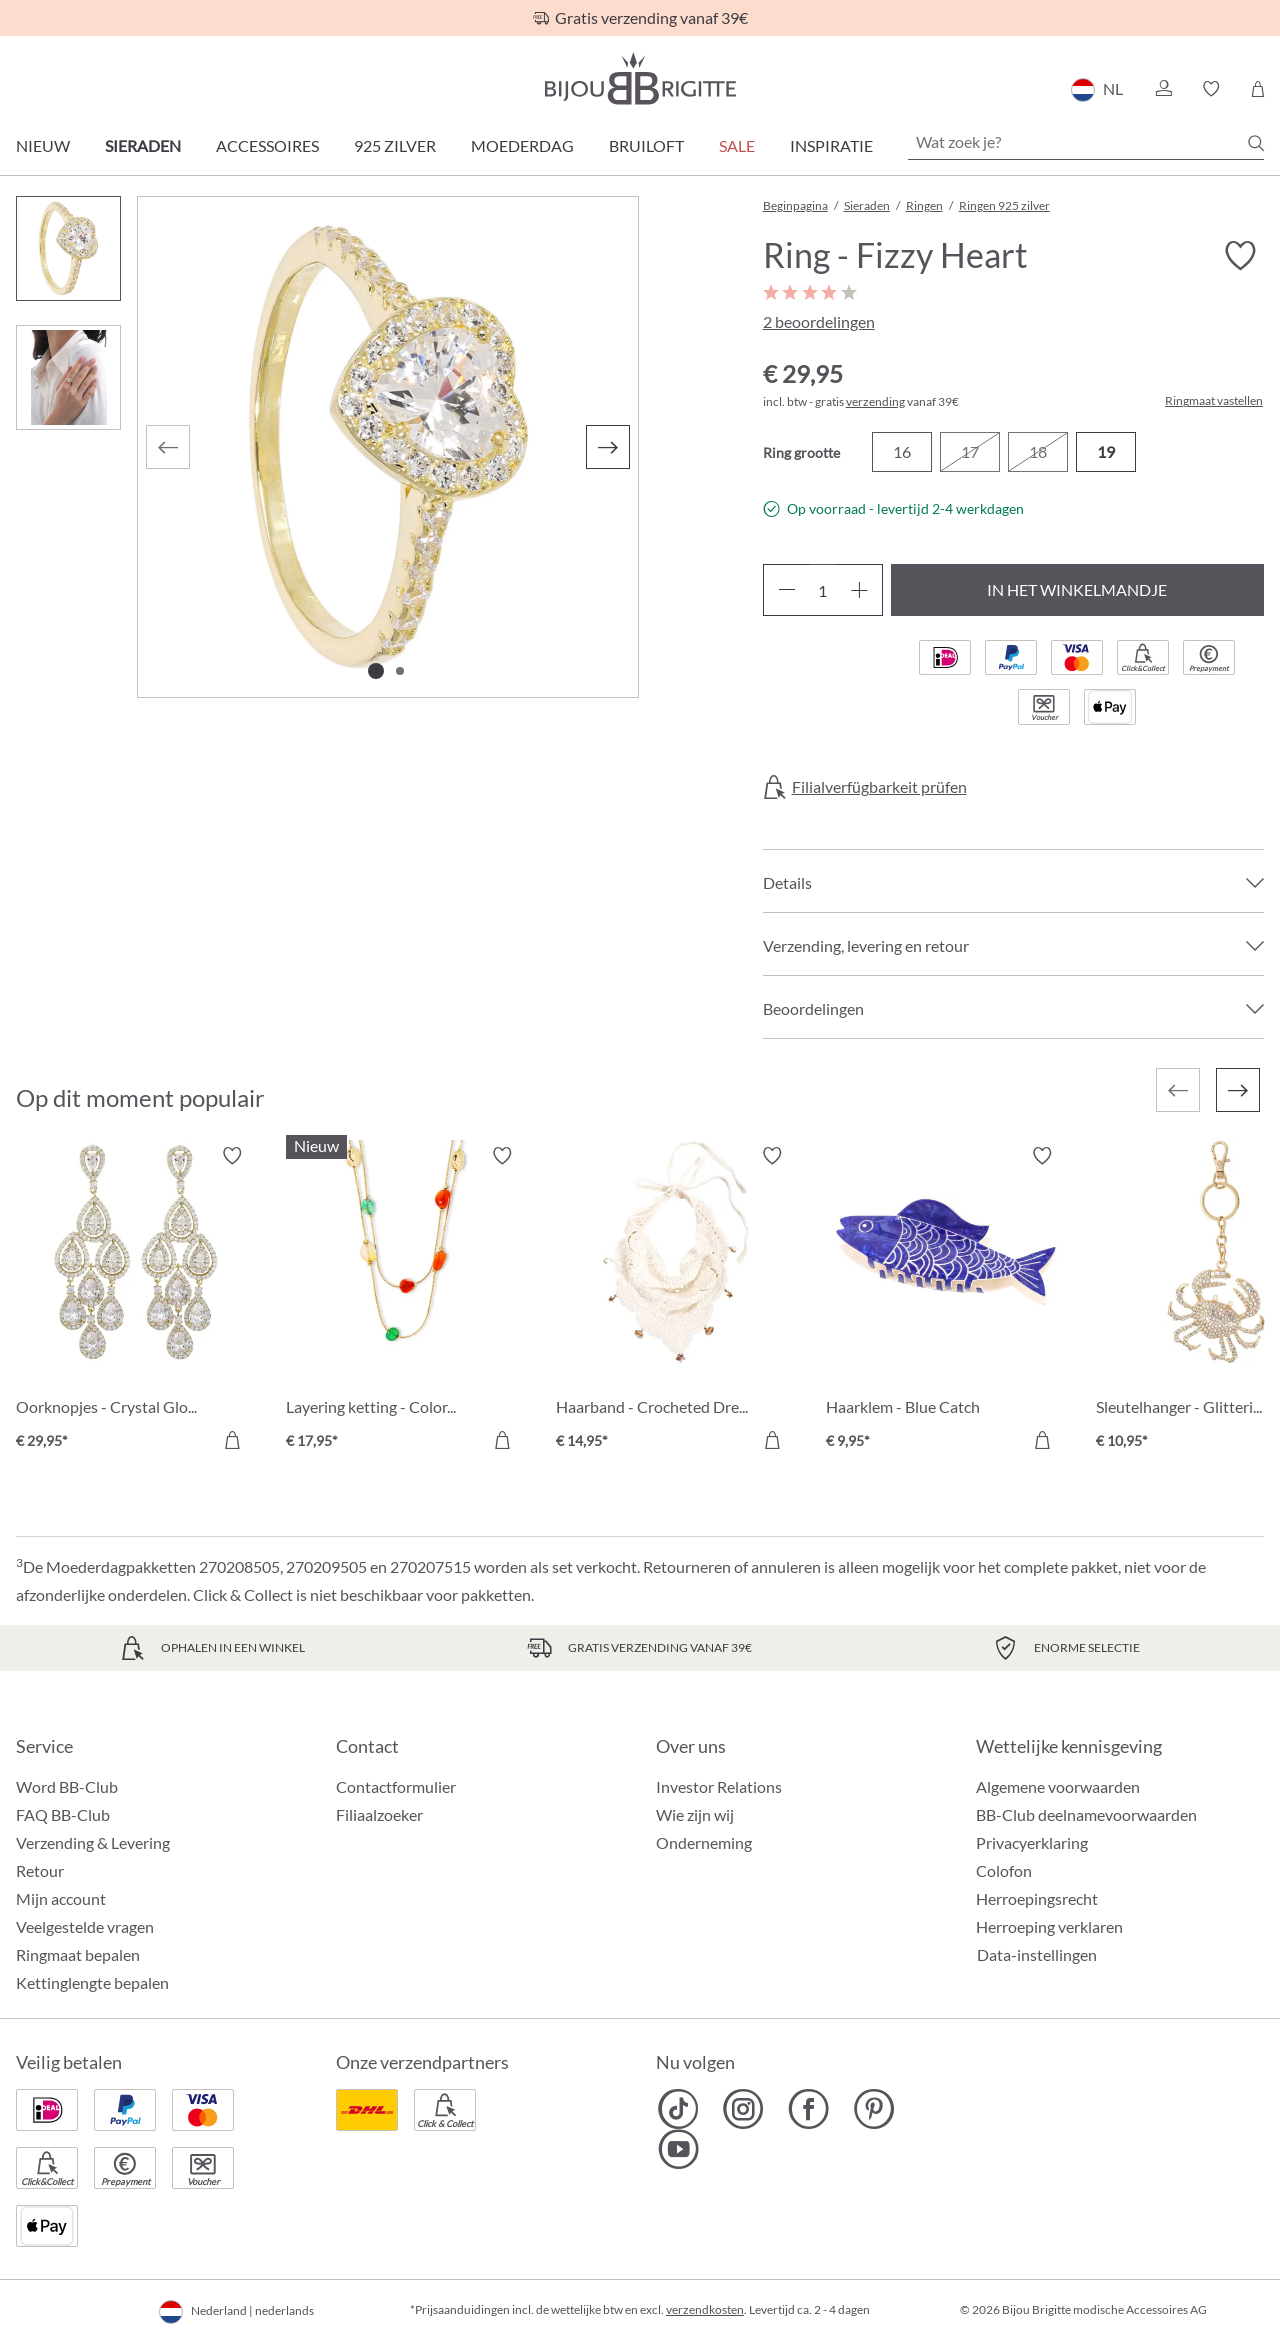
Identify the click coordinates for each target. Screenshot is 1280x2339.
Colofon (1004, 1870)
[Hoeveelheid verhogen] (859, 590)
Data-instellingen (1037, 1955)
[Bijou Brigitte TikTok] (678, 2109)
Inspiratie (831, 145)
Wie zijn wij (695, 1814)
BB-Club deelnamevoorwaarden (1086, 1814)
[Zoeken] (1256, 143)
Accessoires (267, 145)
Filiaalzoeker (379, 1814)
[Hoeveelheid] (823, 590)
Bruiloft (646, 145)
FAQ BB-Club (63, 1814)
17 (970, 451)
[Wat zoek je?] (1086, 142)
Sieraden (143, 145)
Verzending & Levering (93, 1842)
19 (1106, 451)
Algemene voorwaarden (1058, 1786)
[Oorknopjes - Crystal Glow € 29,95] (136, 1301)
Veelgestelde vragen (85, 1926)
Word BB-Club (67, 1786)
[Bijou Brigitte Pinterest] (873, 2109)
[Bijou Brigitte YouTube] (678, 2149)
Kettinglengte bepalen (92, 1982)
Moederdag (522, 145)
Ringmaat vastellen (1214, 401)
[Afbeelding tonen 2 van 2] (400, 671)
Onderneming (704, 1842)
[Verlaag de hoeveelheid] (786, 590)
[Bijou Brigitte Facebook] (808, 2109)
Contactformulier (396, 1786)
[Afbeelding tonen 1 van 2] (376, 671)
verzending (875, 401)
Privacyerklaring (1032, 1842)
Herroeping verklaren (1049, 1926)
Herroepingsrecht (1037, 1898)
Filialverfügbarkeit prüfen (879, 787)
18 (1038, 451)
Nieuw (43, 145)
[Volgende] (608, 447)
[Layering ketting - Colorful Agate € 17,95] (406, 1301)
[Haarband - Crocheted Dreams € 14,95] (676, 1301)
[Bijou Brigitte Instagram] (743, 2109)
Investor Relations (719, 1786)
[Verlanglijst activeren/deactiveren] (1240, 256)
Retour (40, 1870)
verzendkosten (705, 2309)
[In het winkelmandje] (232, 1440)
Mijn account (61, 1898)
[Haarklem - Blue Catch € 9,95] (946, 1301)
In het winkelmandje (1077, 589)
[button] (1163, 89)
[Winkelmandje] (1257, 89)
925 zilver (395, 145)
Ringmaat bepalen (78, 1954)
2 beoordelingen (819, 321)
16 (902, 451)
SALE (737, 145)
